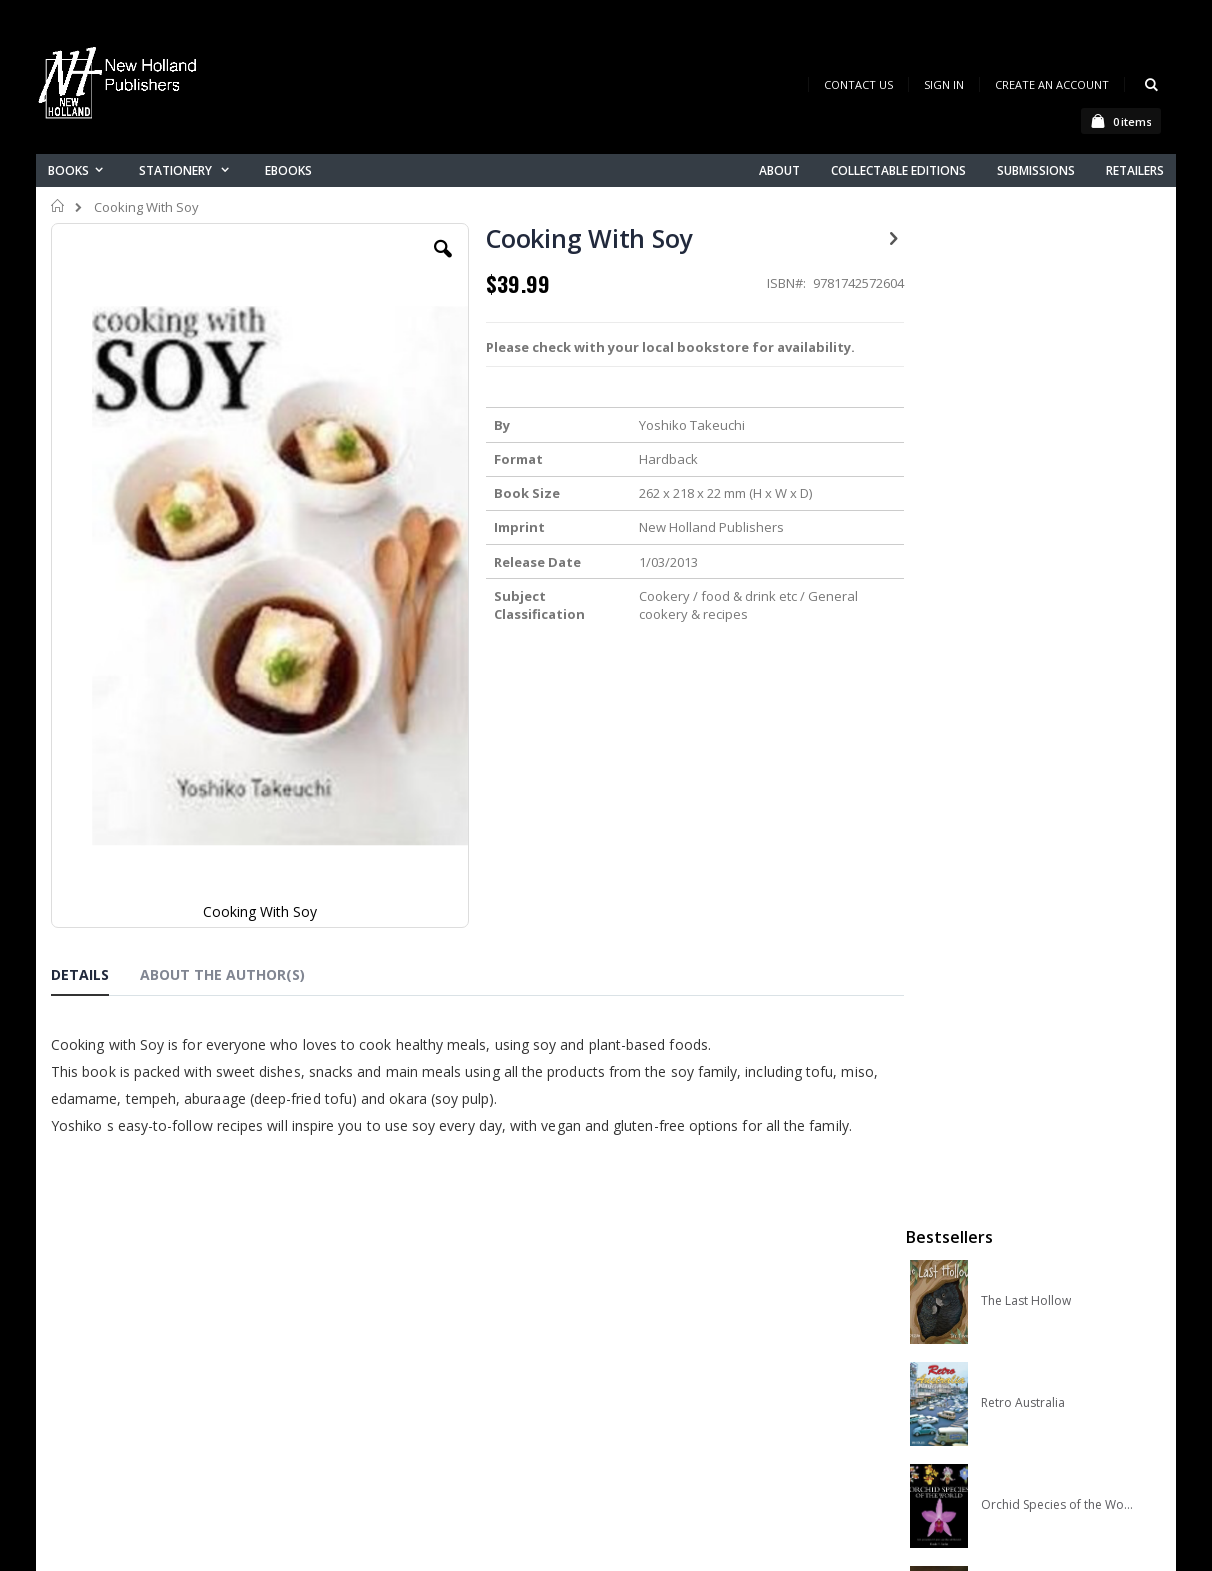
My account (394, 1347)
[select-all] (1130, 860)
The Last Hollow (1026, 329)
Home (58, 206)
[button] (433, 264)
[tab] (95, 802)
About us (385, 1295)
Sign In (944, 84)
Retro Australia (1023, 431)
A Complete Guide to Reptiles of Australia (1057, 737)
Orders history (403, 1373)
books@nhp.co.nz (148, 1323)
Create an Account (1052, 84)
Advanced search (415, 1399)
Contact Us (858, 84)
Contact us (392, 1321)
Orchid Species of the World (1057, 533)
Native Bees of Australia (1048, 635)
